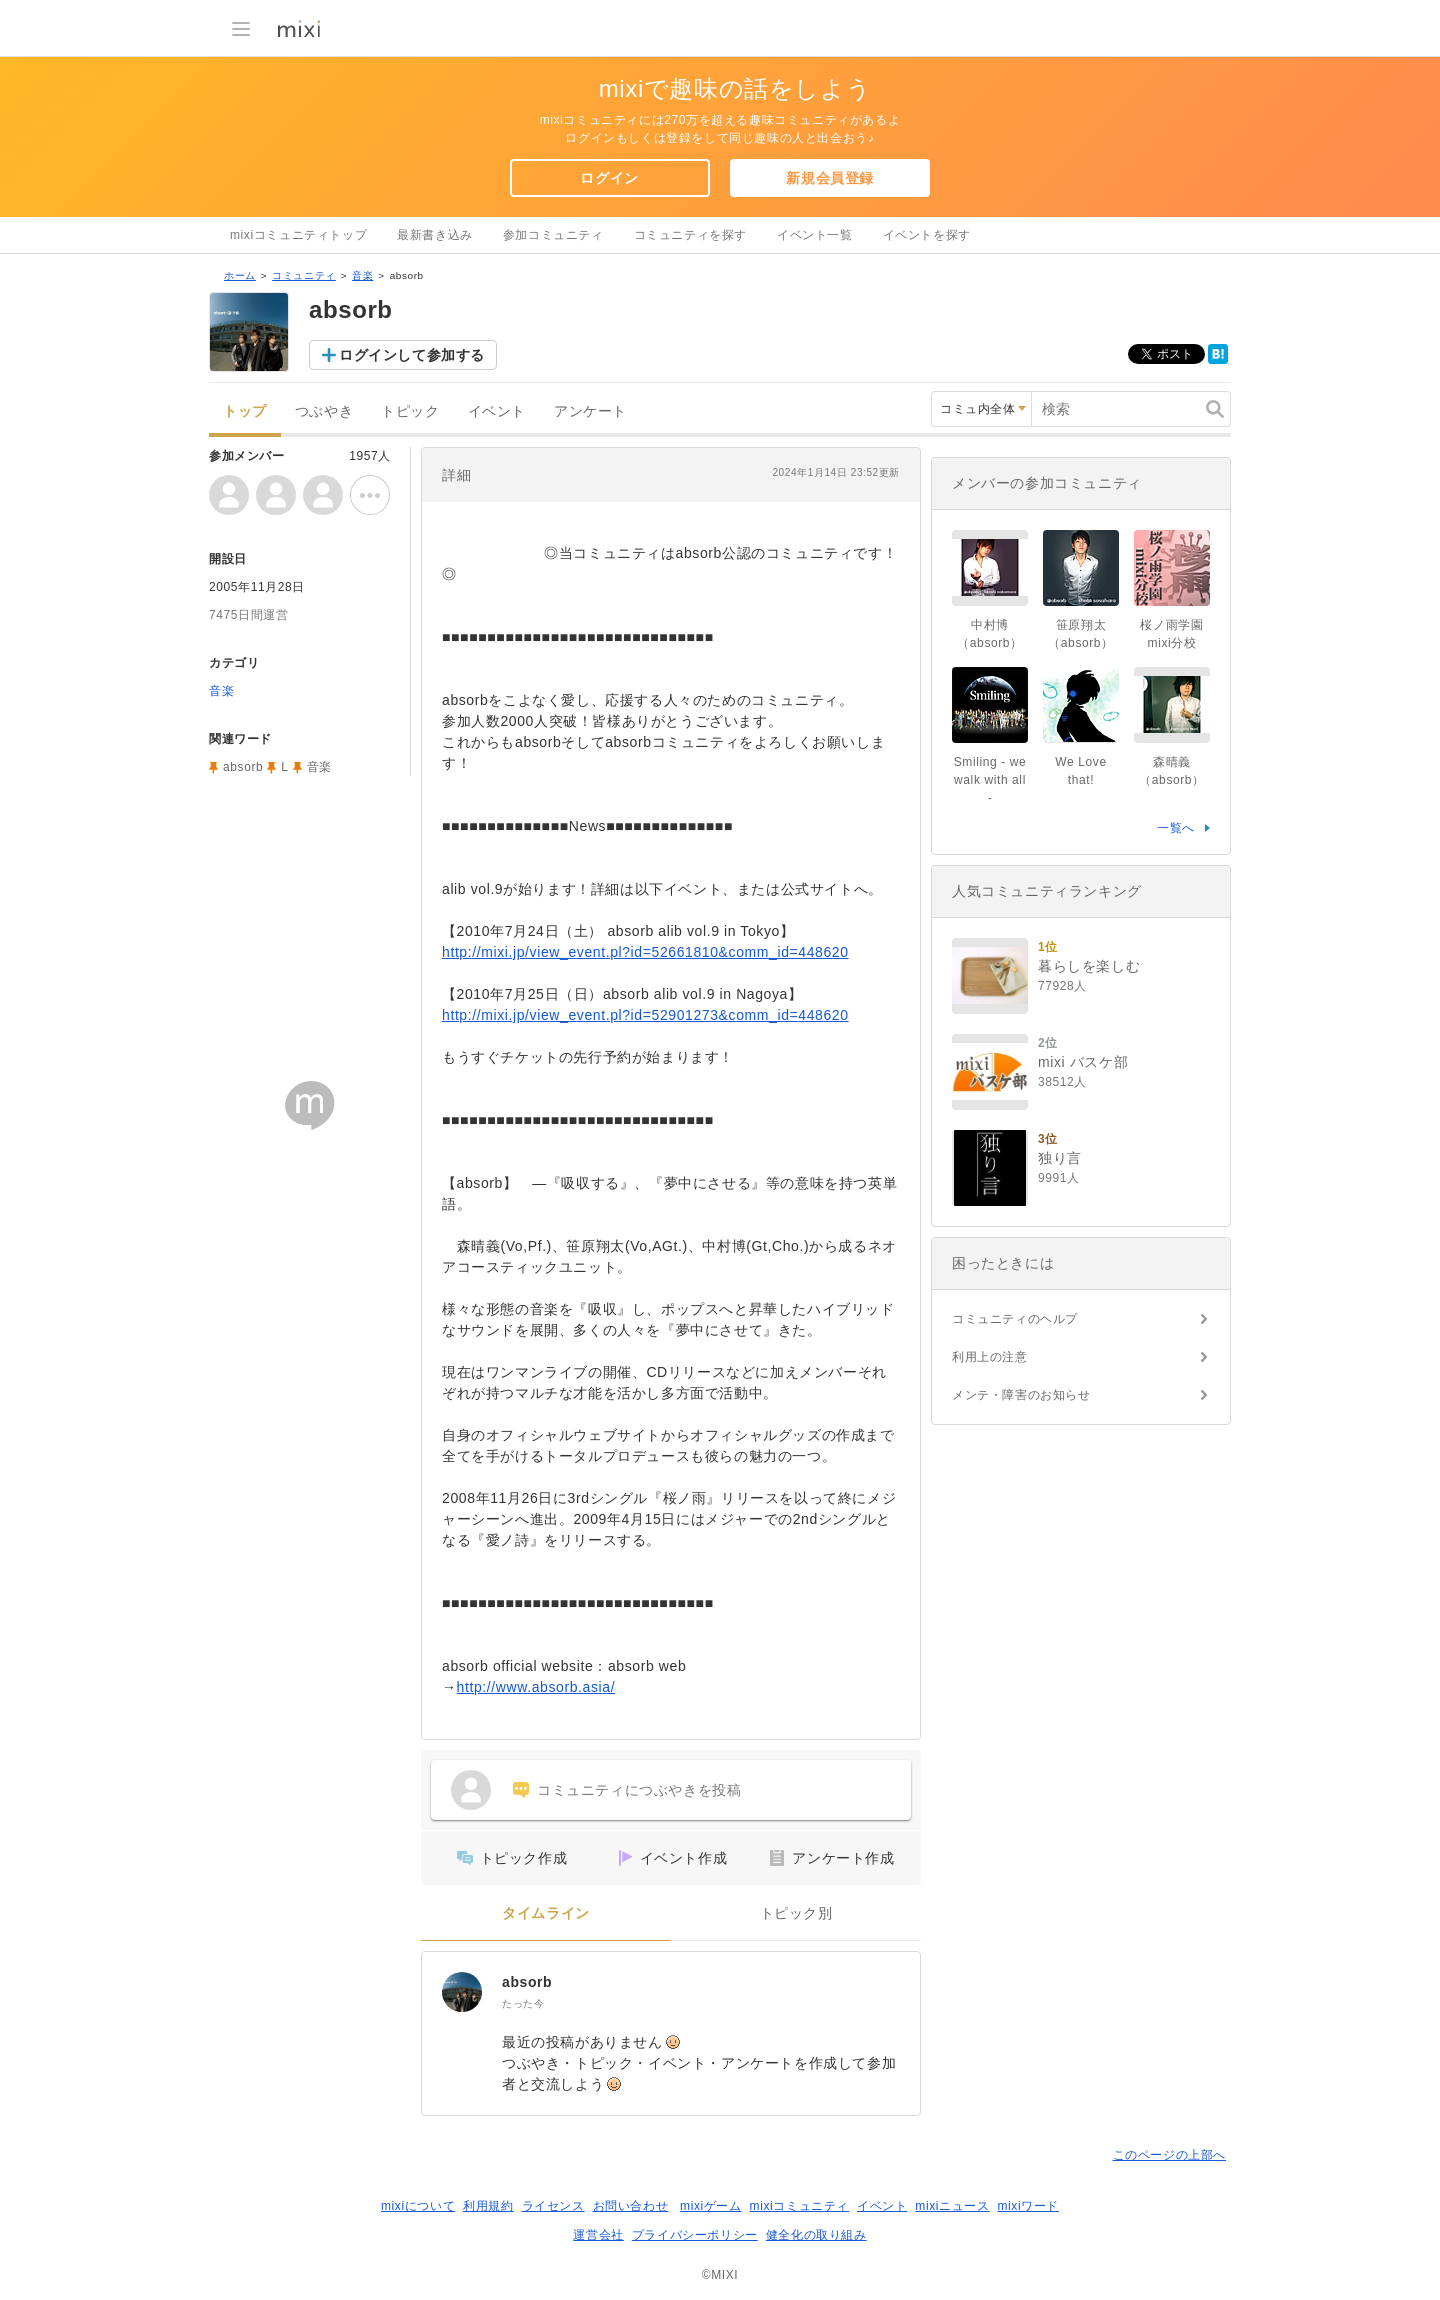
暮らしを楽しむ (1089, 966)
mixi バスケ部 (1083, 1062)
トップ (245, 411)
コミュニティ (304, 275)
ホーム (240, 275)
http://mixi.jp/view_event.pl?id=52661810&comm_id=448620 (645, 952)
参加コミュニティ (553, 235)
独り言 (1060, 1158)
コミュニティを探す (690, 235)
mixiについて (418, 2206)
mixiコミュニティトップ (298, 235)
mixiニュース (952, 2206)
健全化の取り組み (816, 2235)
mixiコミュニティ (799, 2206)
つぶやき (324, 411)
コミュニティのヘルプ (1015, 1319)
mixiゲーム (711, 2206)
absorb (527, 1982)
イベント (497, 411)
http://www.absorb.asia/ (536, 1687)
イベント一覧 (815, 235)
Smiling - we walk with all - (990, 780)
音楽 (362, 275)
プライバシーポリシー (695, 2235)
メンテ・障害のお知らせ (1021, 1395)
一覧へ (1176, 828)
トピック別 (796, 1913)
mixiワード (1028, 2206)
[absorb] (462, 1992)
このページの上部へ (1169, 2155)
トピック (410, 411)
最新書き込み (435, 235)
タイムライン (546, 1913)
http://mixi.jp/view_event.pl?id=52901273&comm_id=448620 (645, 1015)
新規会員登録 (830, 178)
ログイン (609, 178)
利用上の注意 (990, 1357)
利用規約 (488, 2206)
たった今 (523, 2003)
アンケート (590, 411)
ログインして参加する (412, 355)
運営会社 (598, 2235)
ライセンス (553, 2206)
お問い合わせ (631, 2206)
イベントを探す (927, 235)
